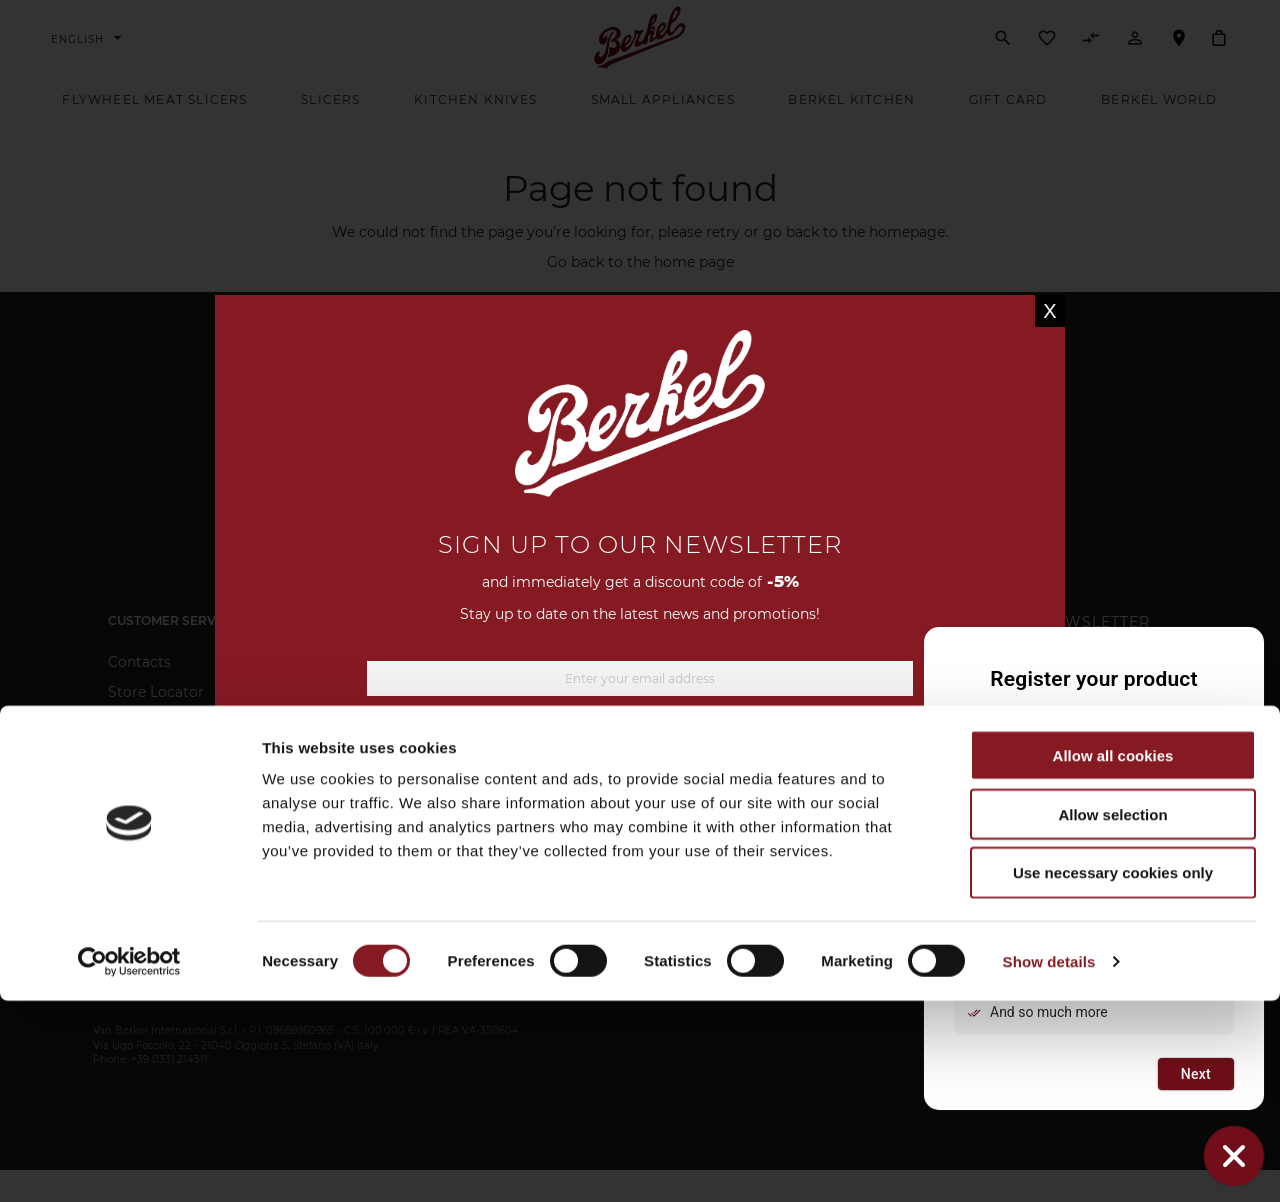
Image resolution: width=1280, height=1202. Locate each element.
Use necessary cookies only (1113, 1074)
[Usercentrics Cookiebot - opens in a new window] (129, 1163)
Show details (1049, 1162)
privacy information (783, 768)
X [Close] (1049, 311)
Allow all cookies (1113, 956)
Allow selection (1112, 1015)
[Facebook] (613, 842)
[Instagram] (662, 842)
